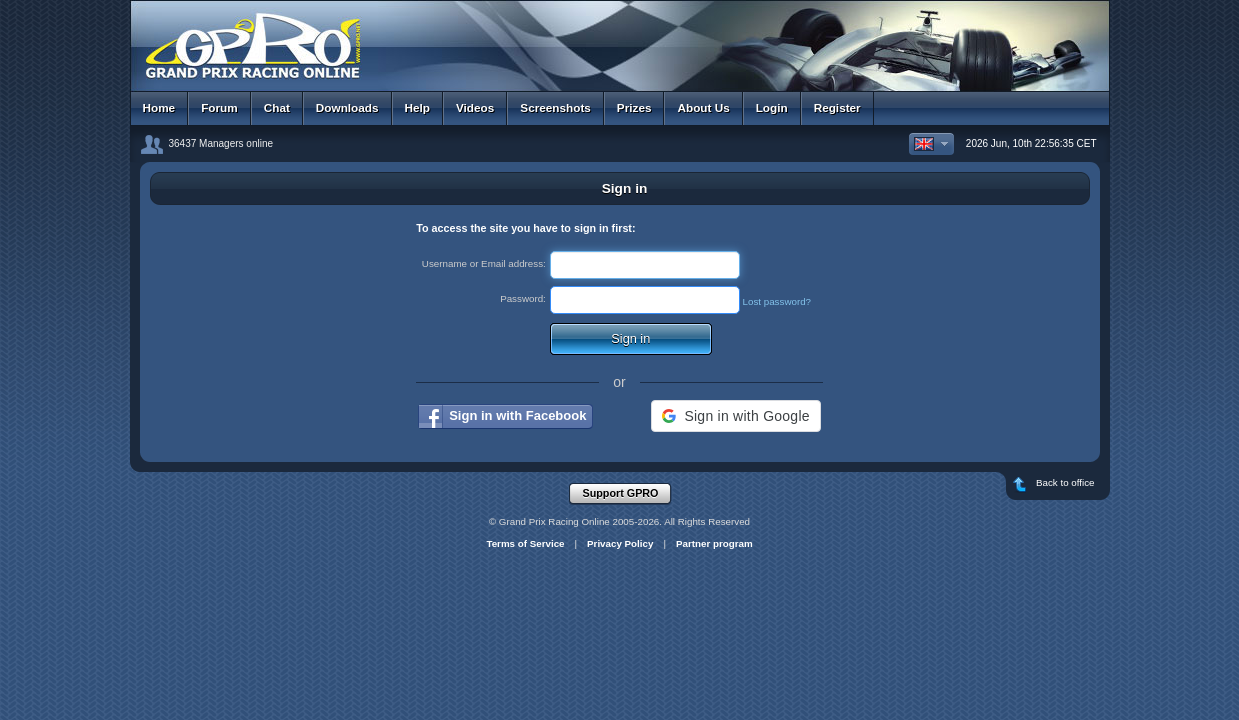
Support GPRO (627, 494)
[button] (735, 416)
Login (772, 107)
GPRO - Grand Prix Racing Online (620, 39)
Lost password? (777, 301)
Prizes (634, 107)
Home (159, 107)
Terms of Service (525, 543)
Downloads (347, 107)
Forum (219, 107)
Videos (475, 107)
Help (417, 107)
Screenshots (555, 107)
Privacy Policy (620, 543)
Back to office (1060, 486)
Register (837, 107)
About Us (703, 107)
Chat (277, 107)
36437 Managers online (221, 143)
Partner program (714, 543)
